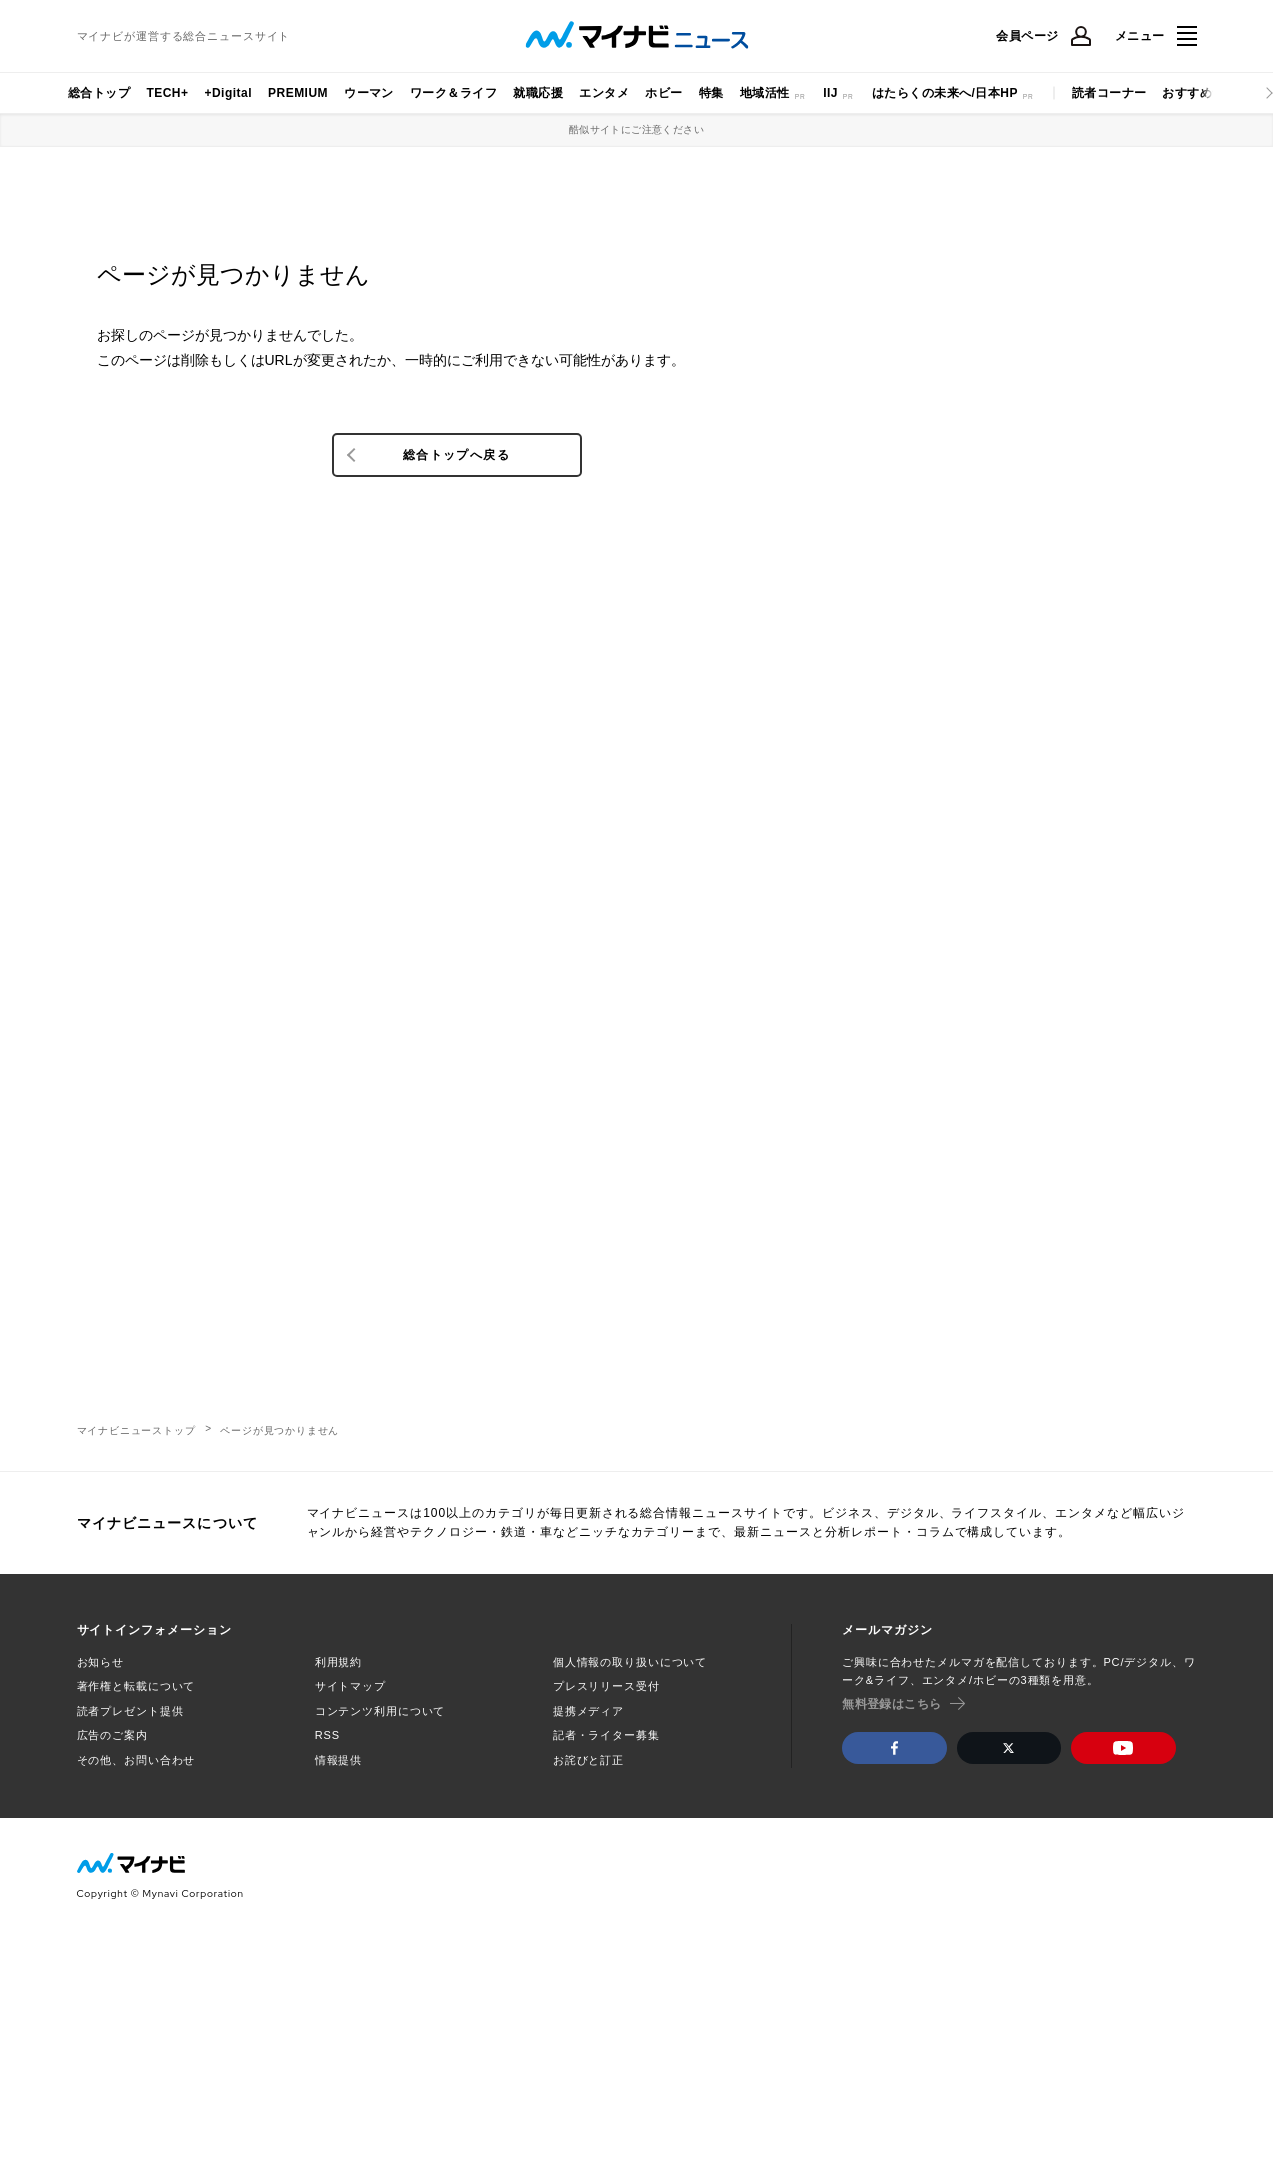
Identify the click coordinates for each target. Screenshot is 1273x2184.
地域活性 (765, 93)
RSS (327, 1735)
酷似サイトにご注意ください (636, 129)
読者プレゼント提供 (130, 1711)
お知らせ (101, 1662)
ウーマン (369, 93)
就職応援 (538, 93)
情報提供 (339, 1760)
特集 (711, 93)
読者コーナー (1109, 93)
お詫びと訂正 (588, 1760)
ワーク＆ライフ (453, 93)
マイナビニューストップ (136, 1430)
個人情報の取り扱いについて (630, 1662)
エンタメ (604, 93)
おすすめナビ (1199, 93)
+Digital (228, 93)
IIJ (830, 93)
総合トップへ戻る (456, 455)
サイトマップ (350, 1686)
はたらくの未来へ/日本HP (945, 93)
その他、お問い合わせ (136, 1760)
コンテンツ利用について (380, 1711)
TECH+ (167, 93)
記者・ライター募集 (606, 1735)
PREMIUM (298, 93)
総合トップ (99, 93)
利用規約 (339, 1662)
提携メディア (588, 1711)
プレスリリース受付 (606, 1686)
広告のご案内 (112, 1735)
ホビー (663, 93)
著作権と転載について (136, 1686)
